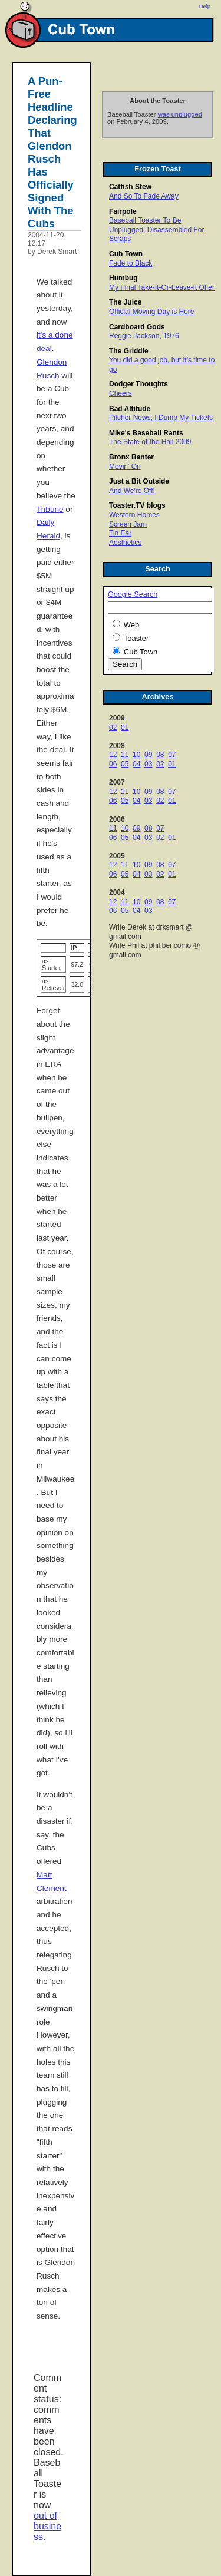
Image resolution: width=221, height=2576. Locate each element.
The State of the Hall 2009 (150, 442)
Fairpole (123, 211)
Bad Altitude (129, 409)
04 (136, 764)
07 (172, 754)
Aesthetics (125, 542)
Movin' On (125, 466)
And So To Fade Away (144, 196)
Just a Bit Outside (139, 481)
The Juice (125, 302)
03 (148, 764)
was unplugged (180, 114)
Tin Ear (120, 533)
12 (113, 754)
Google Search (132, 594)
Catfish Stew (130, 187)
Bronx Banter (131, 457)
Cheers (120, 393)
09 (148, 754)
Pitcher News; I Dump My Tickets (161, 418)
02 (113, 727)
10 (136, 754)
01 (124, 727)
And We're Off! (132, 491)
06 (113, 764)
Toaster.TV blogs (137, 505)
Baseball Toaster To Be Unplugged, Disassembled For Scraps (156, 229)
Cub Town (126, 254)
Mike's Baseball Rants (146, 433)
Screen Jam (128, 524)
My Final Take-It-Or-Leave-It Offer (162, 287)
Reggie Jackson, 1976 (144, 336)
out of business (47, 2526)
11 (124, 754)
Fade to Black (130, 263)
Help (204, 6)
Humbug (123, 278)
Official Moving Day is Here (151, 311)
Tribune (50, 509)
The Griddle (129, 351)
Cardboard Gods (137, 327)
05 (124, 764)
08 (160, 754)
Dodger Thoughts (138, 384)
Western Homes (134, 515)
